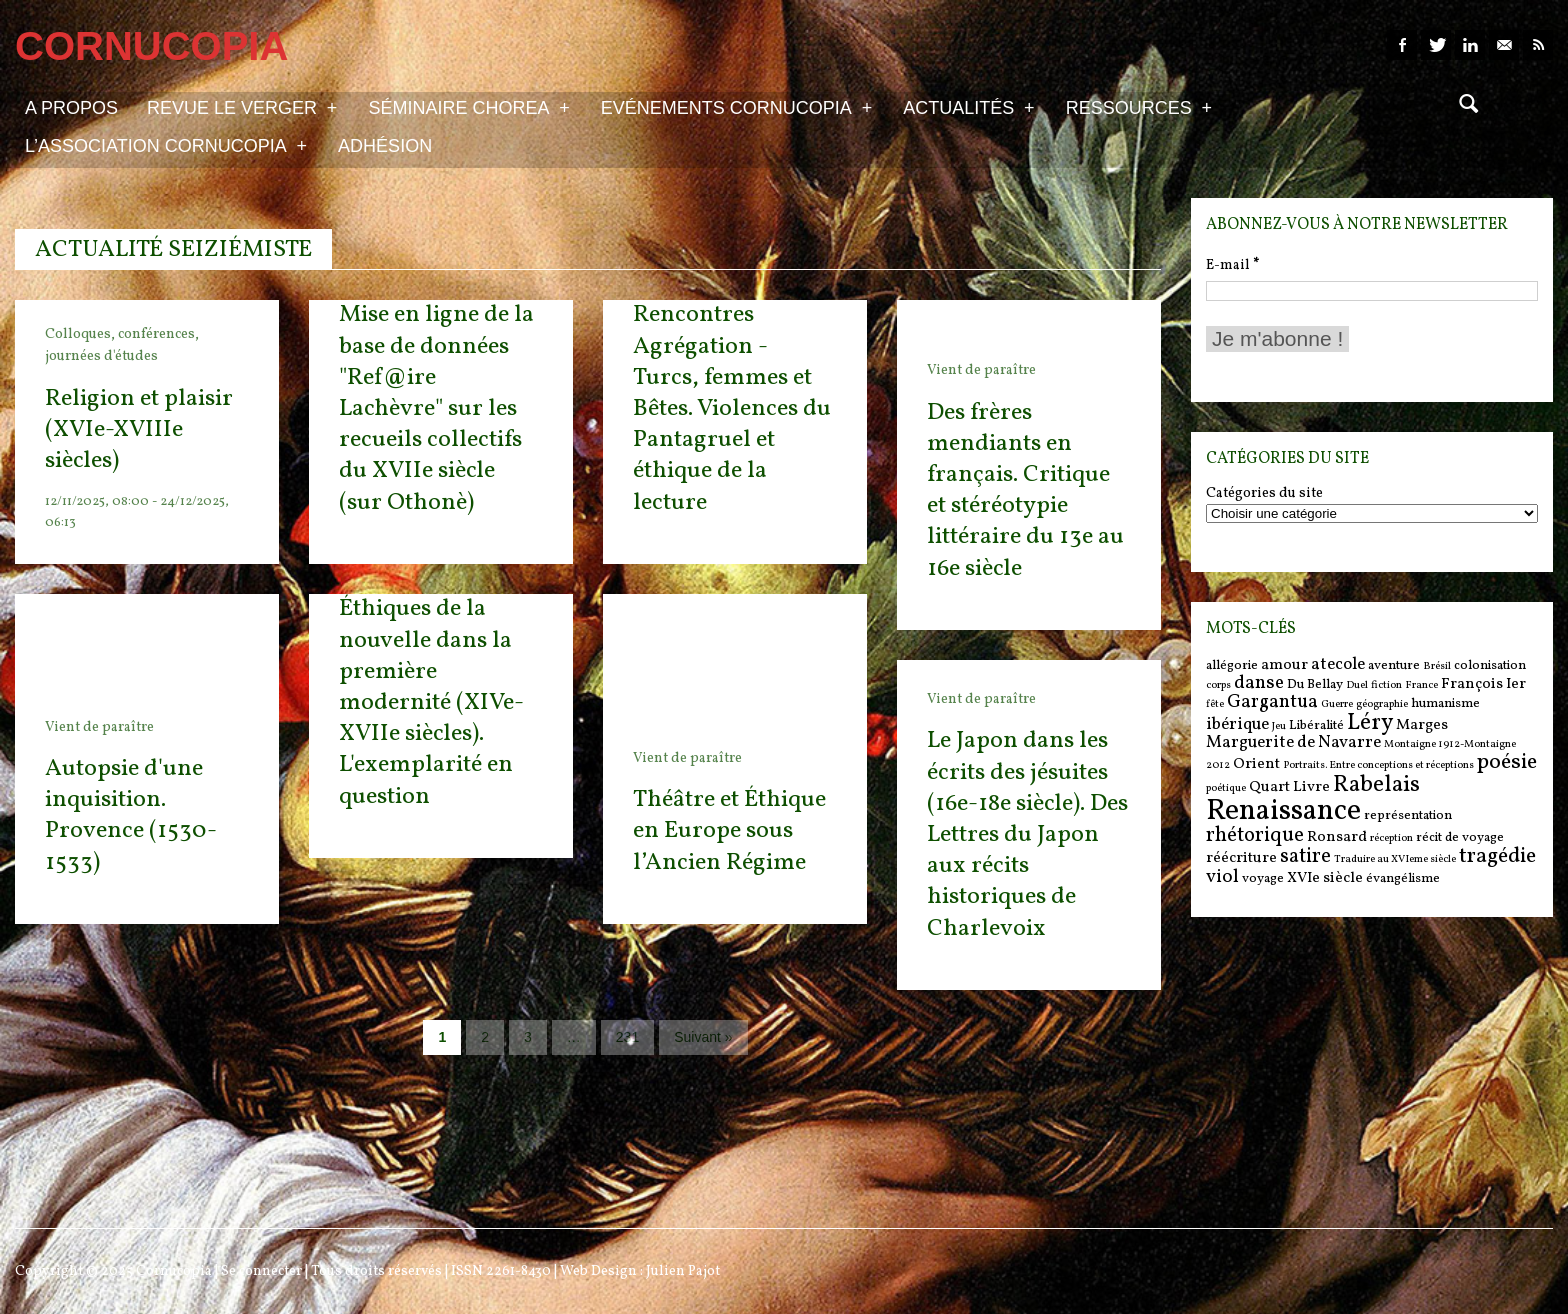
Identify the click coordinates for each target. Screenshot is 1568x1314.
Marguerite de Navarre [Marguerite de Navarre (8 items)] (1293, 743)
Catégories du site (1264, 494)
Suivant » (703, 1037)
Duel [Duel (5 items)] (1357, 685)
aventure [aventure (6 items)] (1394, 665)
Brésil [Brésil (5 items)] (1437, 666)
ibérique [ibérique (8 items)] (1237, 725)
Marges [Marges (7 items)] (1422, 725)
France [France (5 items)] (1421, 685)
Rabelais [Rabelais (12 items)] (1376, 785)
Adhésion (385, 146)
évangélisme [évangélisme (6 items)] (1403, 878)
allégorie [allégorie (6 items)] (1232, 665)
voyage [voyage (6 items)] (1263, 878)
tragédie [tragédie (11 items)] (1497, 856)
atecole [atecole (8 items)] (1338, 665)
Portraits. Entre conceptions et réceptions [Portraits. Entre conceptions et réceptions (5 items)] (1378, 765)
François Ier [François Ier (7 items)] (1483, 684)
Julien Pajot (683, 1271)
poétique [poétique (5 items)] (1226, 788)
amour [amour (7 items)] (1284, 665)
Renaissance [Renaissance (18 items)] (1283, 811)
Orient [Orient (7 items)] (1256, 764)
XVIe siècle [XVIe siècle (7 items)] (1325, 878)
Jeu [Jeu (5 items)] (1279, 726)
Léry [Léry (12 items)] (1370, 723)
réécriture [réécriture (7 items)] (1241, 858)
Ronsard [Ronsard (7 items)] (1337, 837)
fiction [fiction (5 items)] (1386, 685)
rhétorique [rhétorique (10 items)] (1255, 836)
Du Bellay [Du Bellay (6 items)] (1315, 684)
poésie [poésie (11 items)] (1507, 762)
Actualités (968, 107)
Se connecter (261, 1271)
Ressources (1139, 107)
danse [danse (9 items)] (1259, 683)
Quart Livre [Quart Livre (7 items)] (1289, 787)
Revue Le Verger (242, 107)
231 (627, 1037)
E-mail (1232, 265)
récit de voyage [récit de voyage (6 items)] (1460, 837)
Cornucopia (174, 1271)
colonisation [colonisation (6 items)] (1490, 665)
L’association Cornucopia (166, 145)
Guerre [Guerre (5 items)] (1337, 704)
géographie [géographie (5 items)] (1382, 704)
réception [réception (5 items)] (1391, 838)
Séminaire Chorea (468, 107)
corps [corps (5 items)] (1218, 685)
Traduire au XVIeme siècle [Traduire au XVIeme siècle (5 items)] (1395, 859)
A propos (71, 108)
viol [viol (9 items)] (1222, 877)
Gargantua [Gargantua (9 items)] (1272, 702)
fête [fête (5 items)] (1215, 704)
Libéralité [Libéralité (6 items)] (1316, 725)
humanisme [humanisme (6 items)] (1445, 703)
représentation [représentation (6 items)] (1408, 815)
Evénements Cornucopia (736, 107)
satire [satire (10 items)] (1305, 857)
